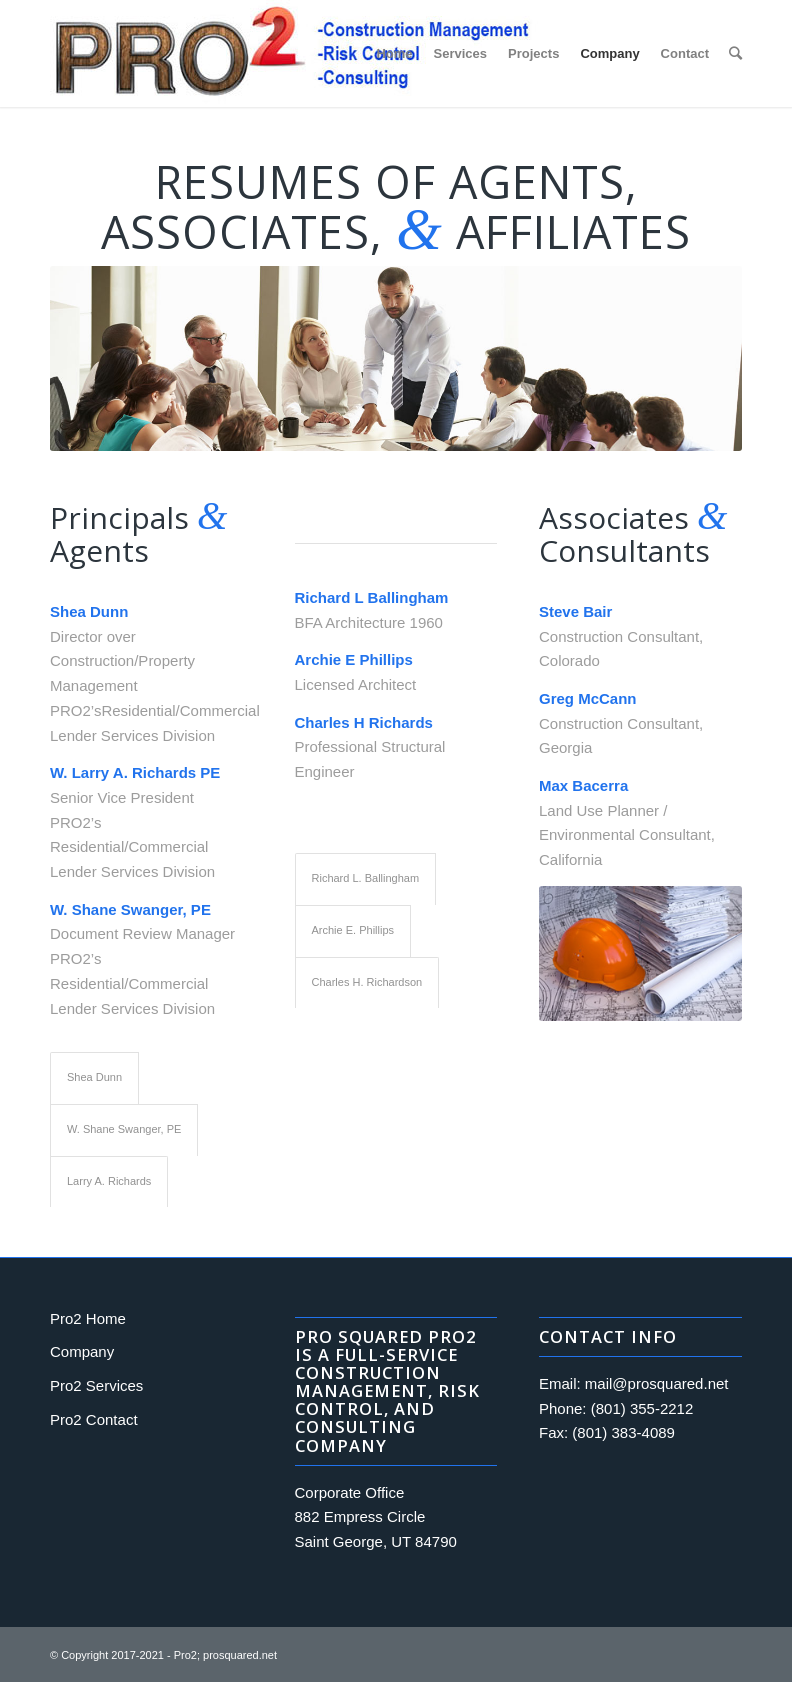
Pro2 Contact (94, 1419)
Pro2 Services (96, 1385)
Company (82, 1351)
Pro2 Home (88, 1318)
